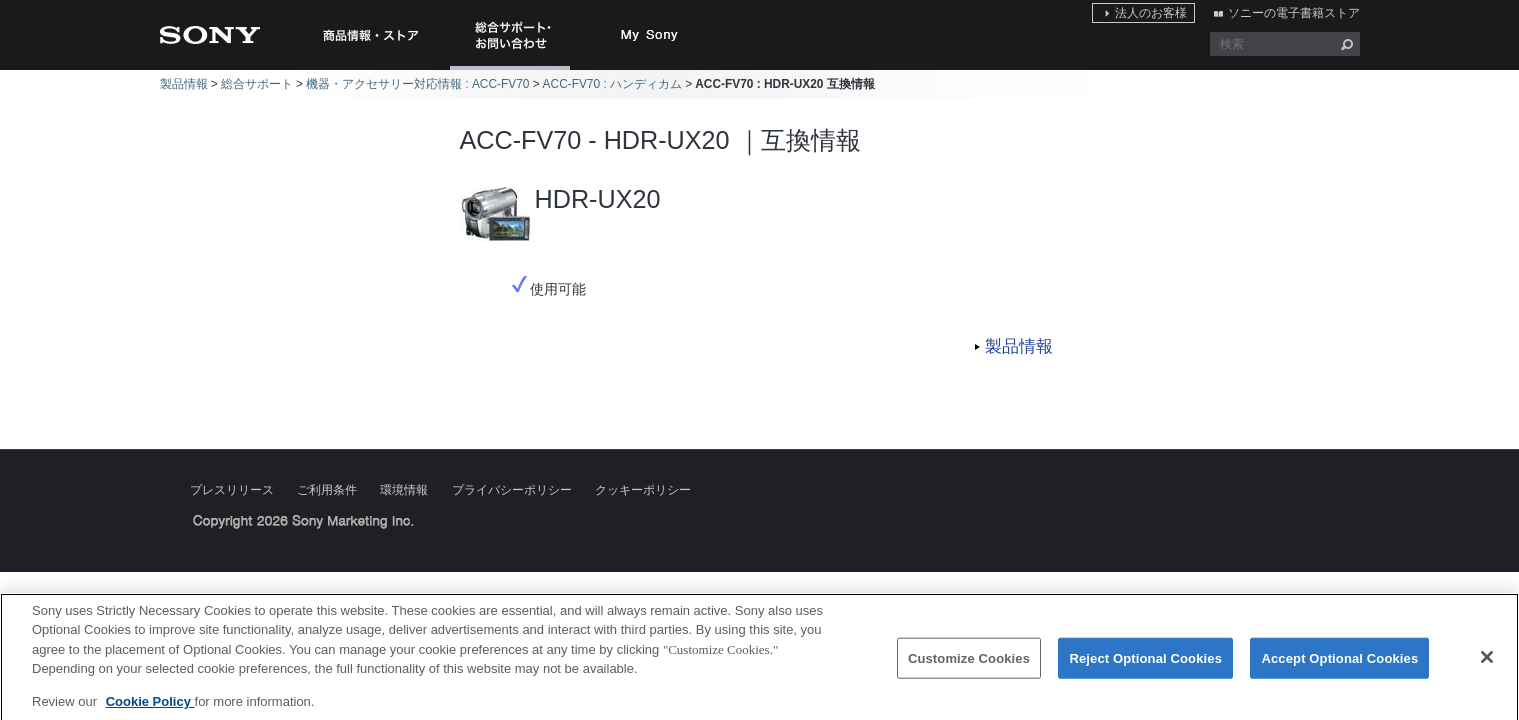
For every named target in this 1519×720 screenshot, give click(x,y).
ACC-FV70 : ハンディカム (612, 84)
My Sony (650, 35)
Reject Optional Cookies (1145, 664)
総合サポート (257, 84)
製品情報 (184, 84)
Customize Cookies (969, 664)
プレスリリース (232, 490)
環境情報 (404, 490)
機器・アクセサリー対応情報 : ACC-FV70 (417, 84)
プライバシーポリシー (512, 490)
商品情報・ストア (370, 35)
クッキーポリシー (643, 490)
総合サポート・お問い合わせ (514, 69)
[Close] (1487, 664)
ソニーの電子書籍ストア (1294, 13)
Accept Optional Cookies (1339, 664)
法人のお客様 (1151, 13)
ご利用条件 (327, 490)
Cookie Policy (150, 708)
